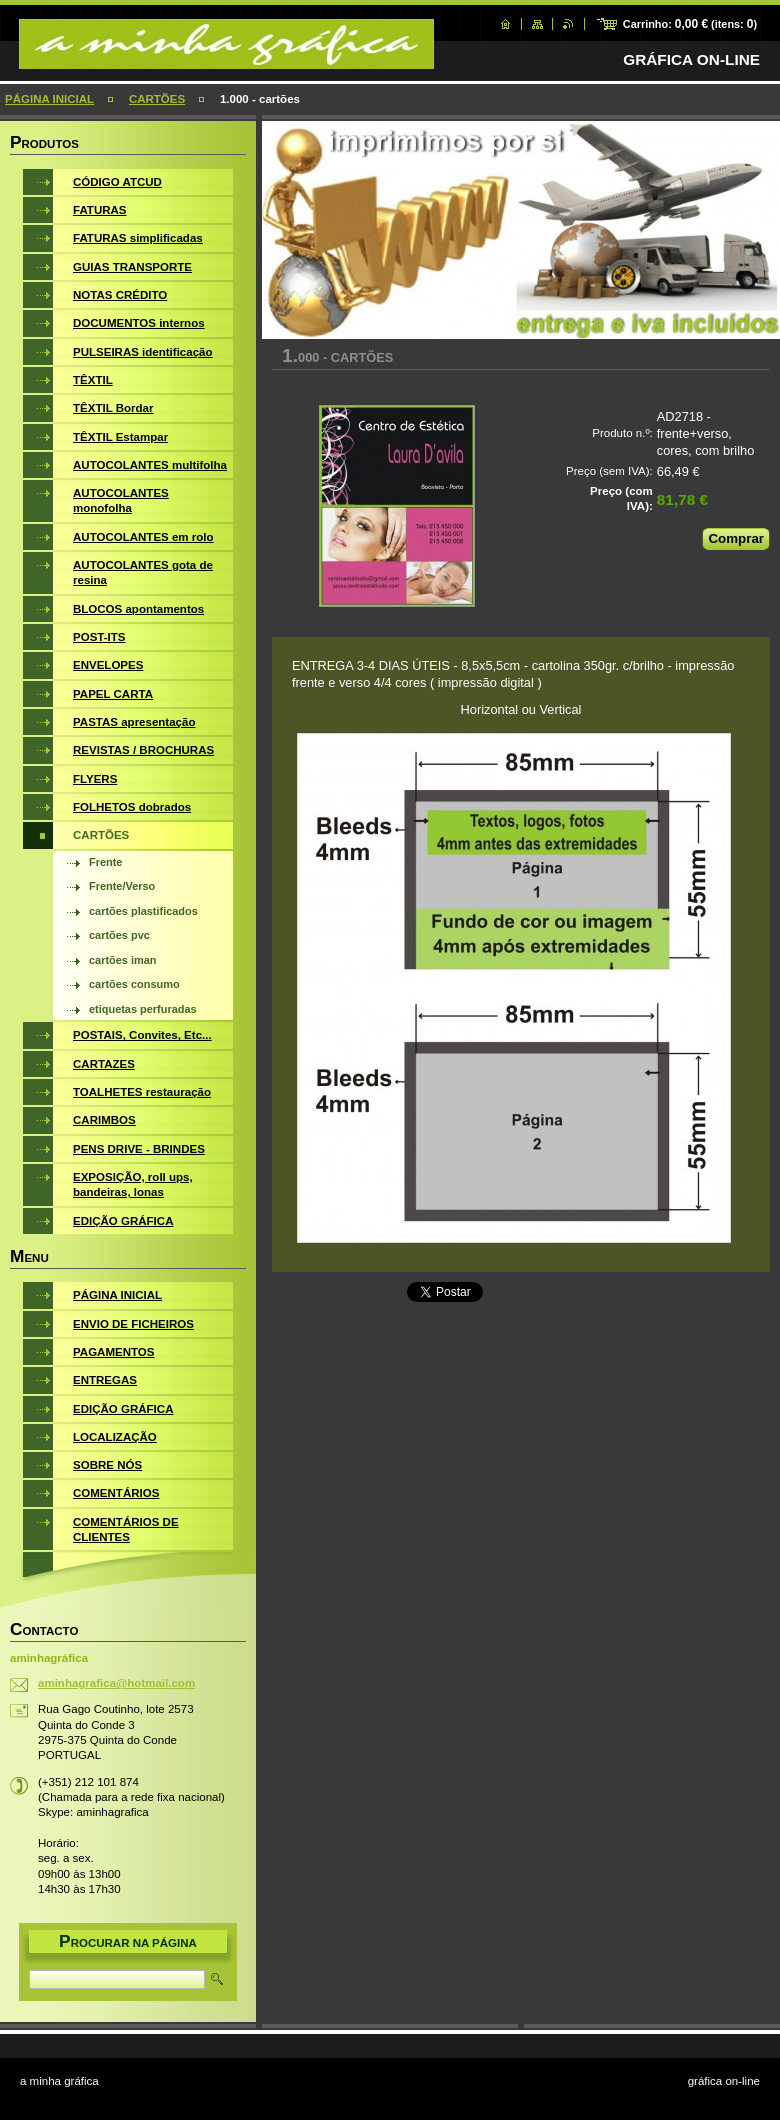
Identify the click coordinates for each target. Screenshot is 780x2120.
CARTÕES (157, 99)
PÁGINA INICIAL (49, 99)
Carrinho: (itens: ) (690, 24)
